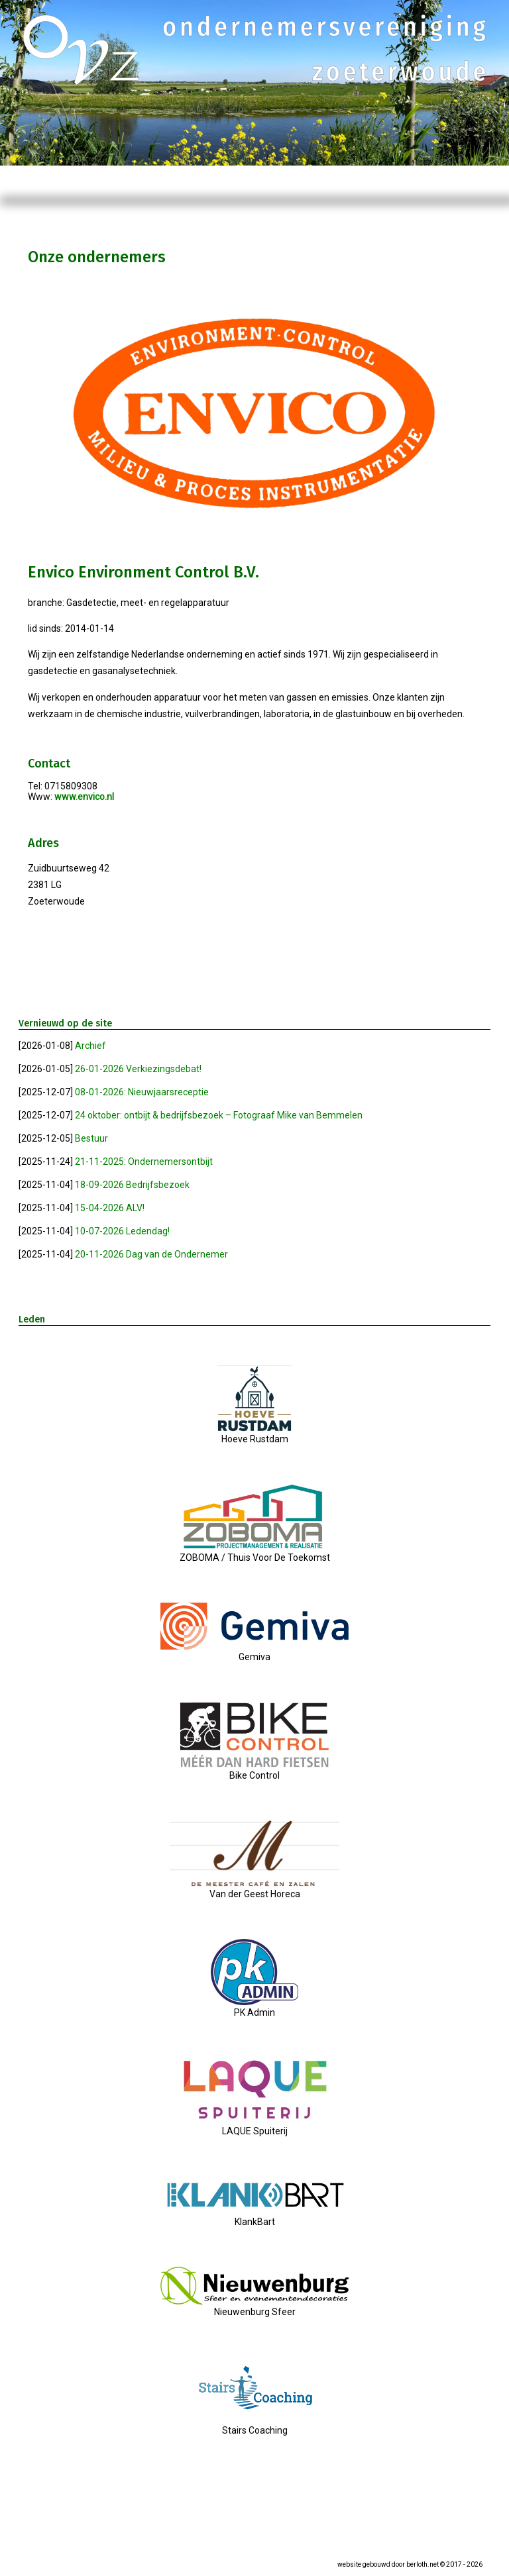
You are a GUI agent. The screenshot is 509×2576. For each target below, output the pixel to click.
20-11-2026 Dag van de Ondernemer (151, 1254)
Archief (90, 1045)
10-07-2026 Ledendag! (122, 1231)
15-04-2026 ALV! (109, 1208)
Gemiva (254, 1651)
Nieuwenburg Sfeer (254, 2306)
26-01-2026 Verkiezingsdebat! (138, 1069)
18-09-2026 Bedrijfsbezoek (132, 1184)
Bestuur (91, 1138)
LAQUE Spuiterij (254, 2125)
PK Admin (254, 2007)
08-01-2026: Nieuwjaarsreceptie (142, 1092)
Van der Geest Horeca (254, 1888)
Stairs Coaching (254, 2425)
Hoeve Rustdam (254, 1433)
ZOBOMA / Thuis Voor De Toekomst (254, 1552)
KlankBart (254, 2216)
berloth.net (422, 2564)
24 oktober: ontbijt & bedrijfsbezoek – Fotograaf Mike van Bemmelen (219, 1115)
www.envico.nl (84, 796)
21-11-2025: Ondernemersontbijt (144, 1161)
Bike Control (254, 1770)
